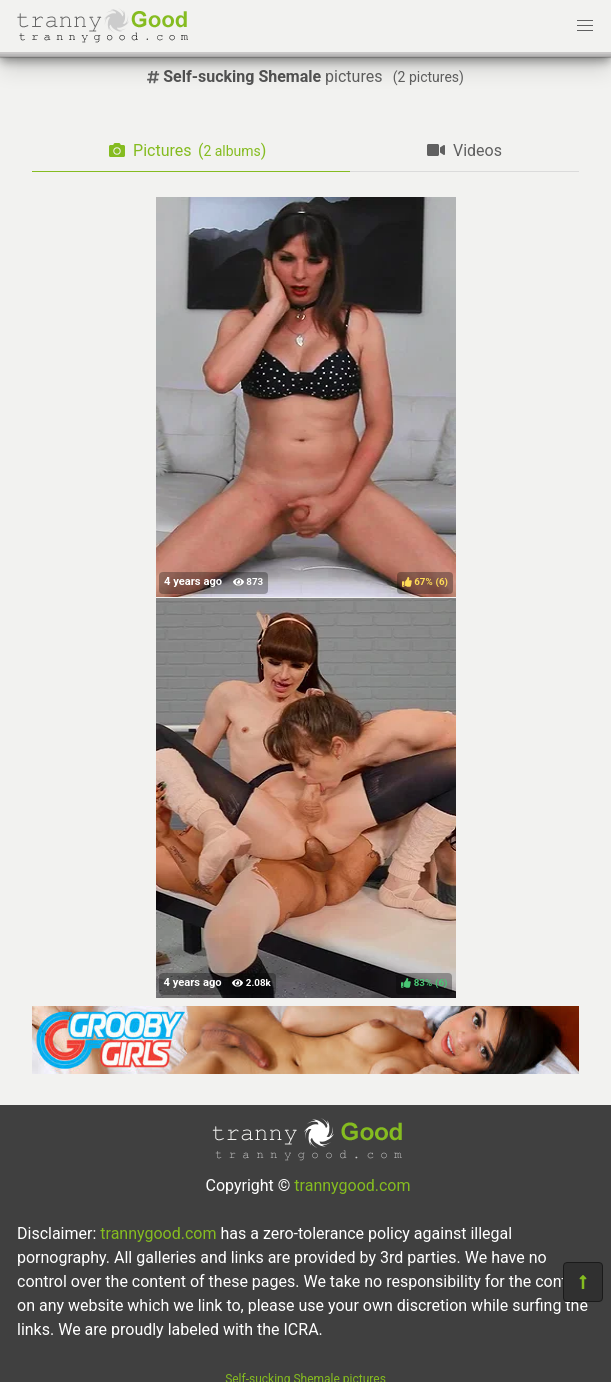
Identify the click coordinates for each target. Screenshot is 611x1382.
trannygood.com (352, 1185)
